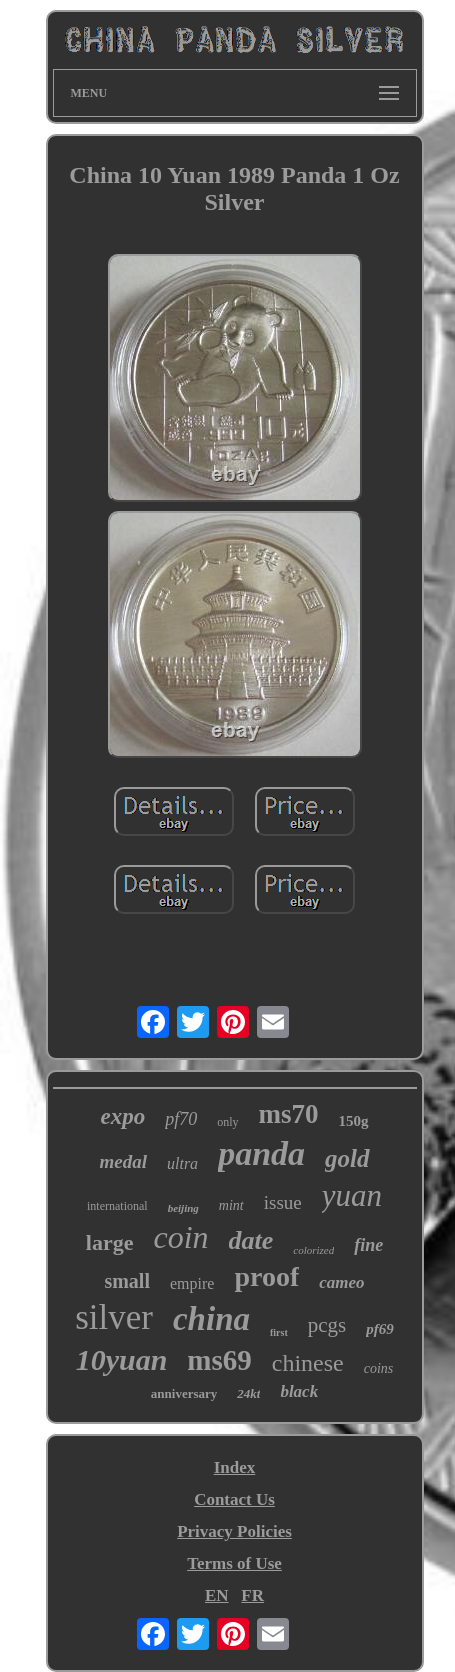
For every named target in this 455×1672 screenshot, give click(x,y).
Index (235, 1467)
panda (261, 1153)
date (251, 1240)
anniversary (184, 1393)
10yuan (122, 1359)
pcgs (327, 1325)
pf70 (181, 1119)
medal (124, 1161)
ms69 (219, 1360)
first (279, 1332)
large (110, 1242)
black (299, 1391)
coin (180, 1237)
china (211, 1319)
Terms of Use (234, 1563)
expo (122, 1116)
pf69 (380, 1329)
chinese (308, 1363)
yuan (352, 1195)
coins (379, 1368)
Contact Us (234, 1499)
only (227, 1122)
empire (192, 1283)
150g (354, 1121)
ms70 (289, 1114)
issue (283, 1202)
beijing (183, 1208)
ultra (182, 1163)
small (127, 1281)
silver (114, 1317)
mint (231, 1205)
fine (368, 1245)
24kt (248, 1393)
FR (252, 1595)
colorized (313, 1250)
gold (347, 1158)
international (117, 1206)
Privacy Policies (234, 1531)
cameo (341, 1282)
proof (266, 1276)
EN (217, 1595)
